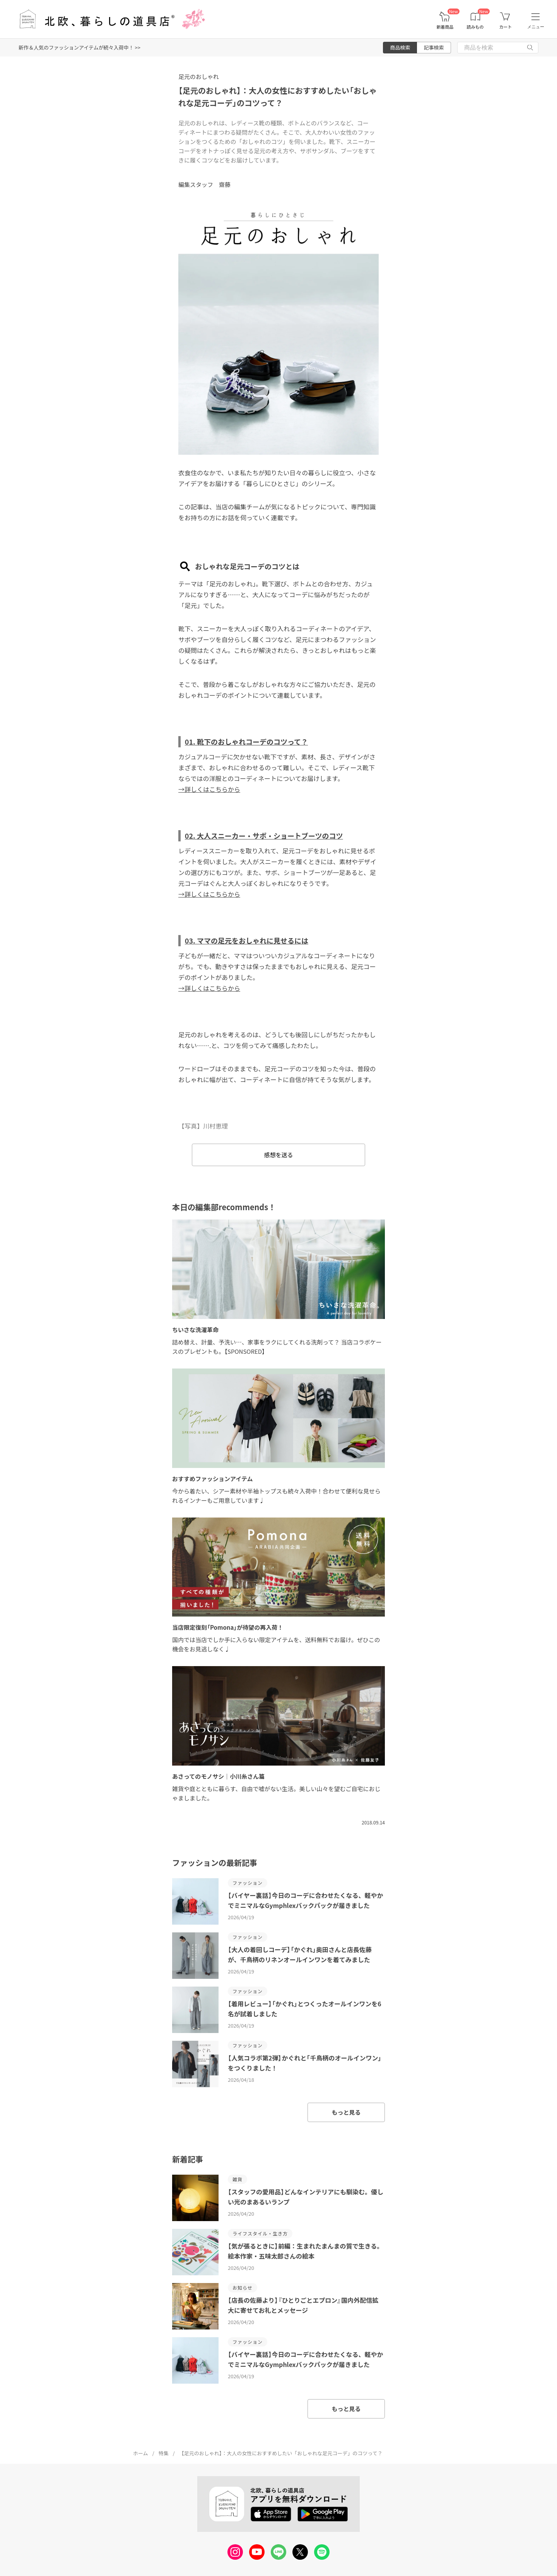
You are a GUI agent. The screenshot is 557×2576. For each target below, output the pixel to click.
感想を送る (278, 1155)
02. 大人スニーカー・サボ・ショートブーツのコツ (264, 836)
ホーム (140, 2453)
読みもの (475, 26)
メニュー (535, 26)
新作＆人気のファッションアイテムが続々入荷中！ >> (79, 47)
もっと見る (346, 2112)
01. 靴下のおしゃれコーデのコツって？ (246, 741)
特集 (164, 2453)
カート (505, 26)
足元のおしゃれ (198, 76)
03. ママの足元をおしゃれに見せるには (246, 940)
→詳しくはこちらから (209, 789)
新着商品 (444, 26)
